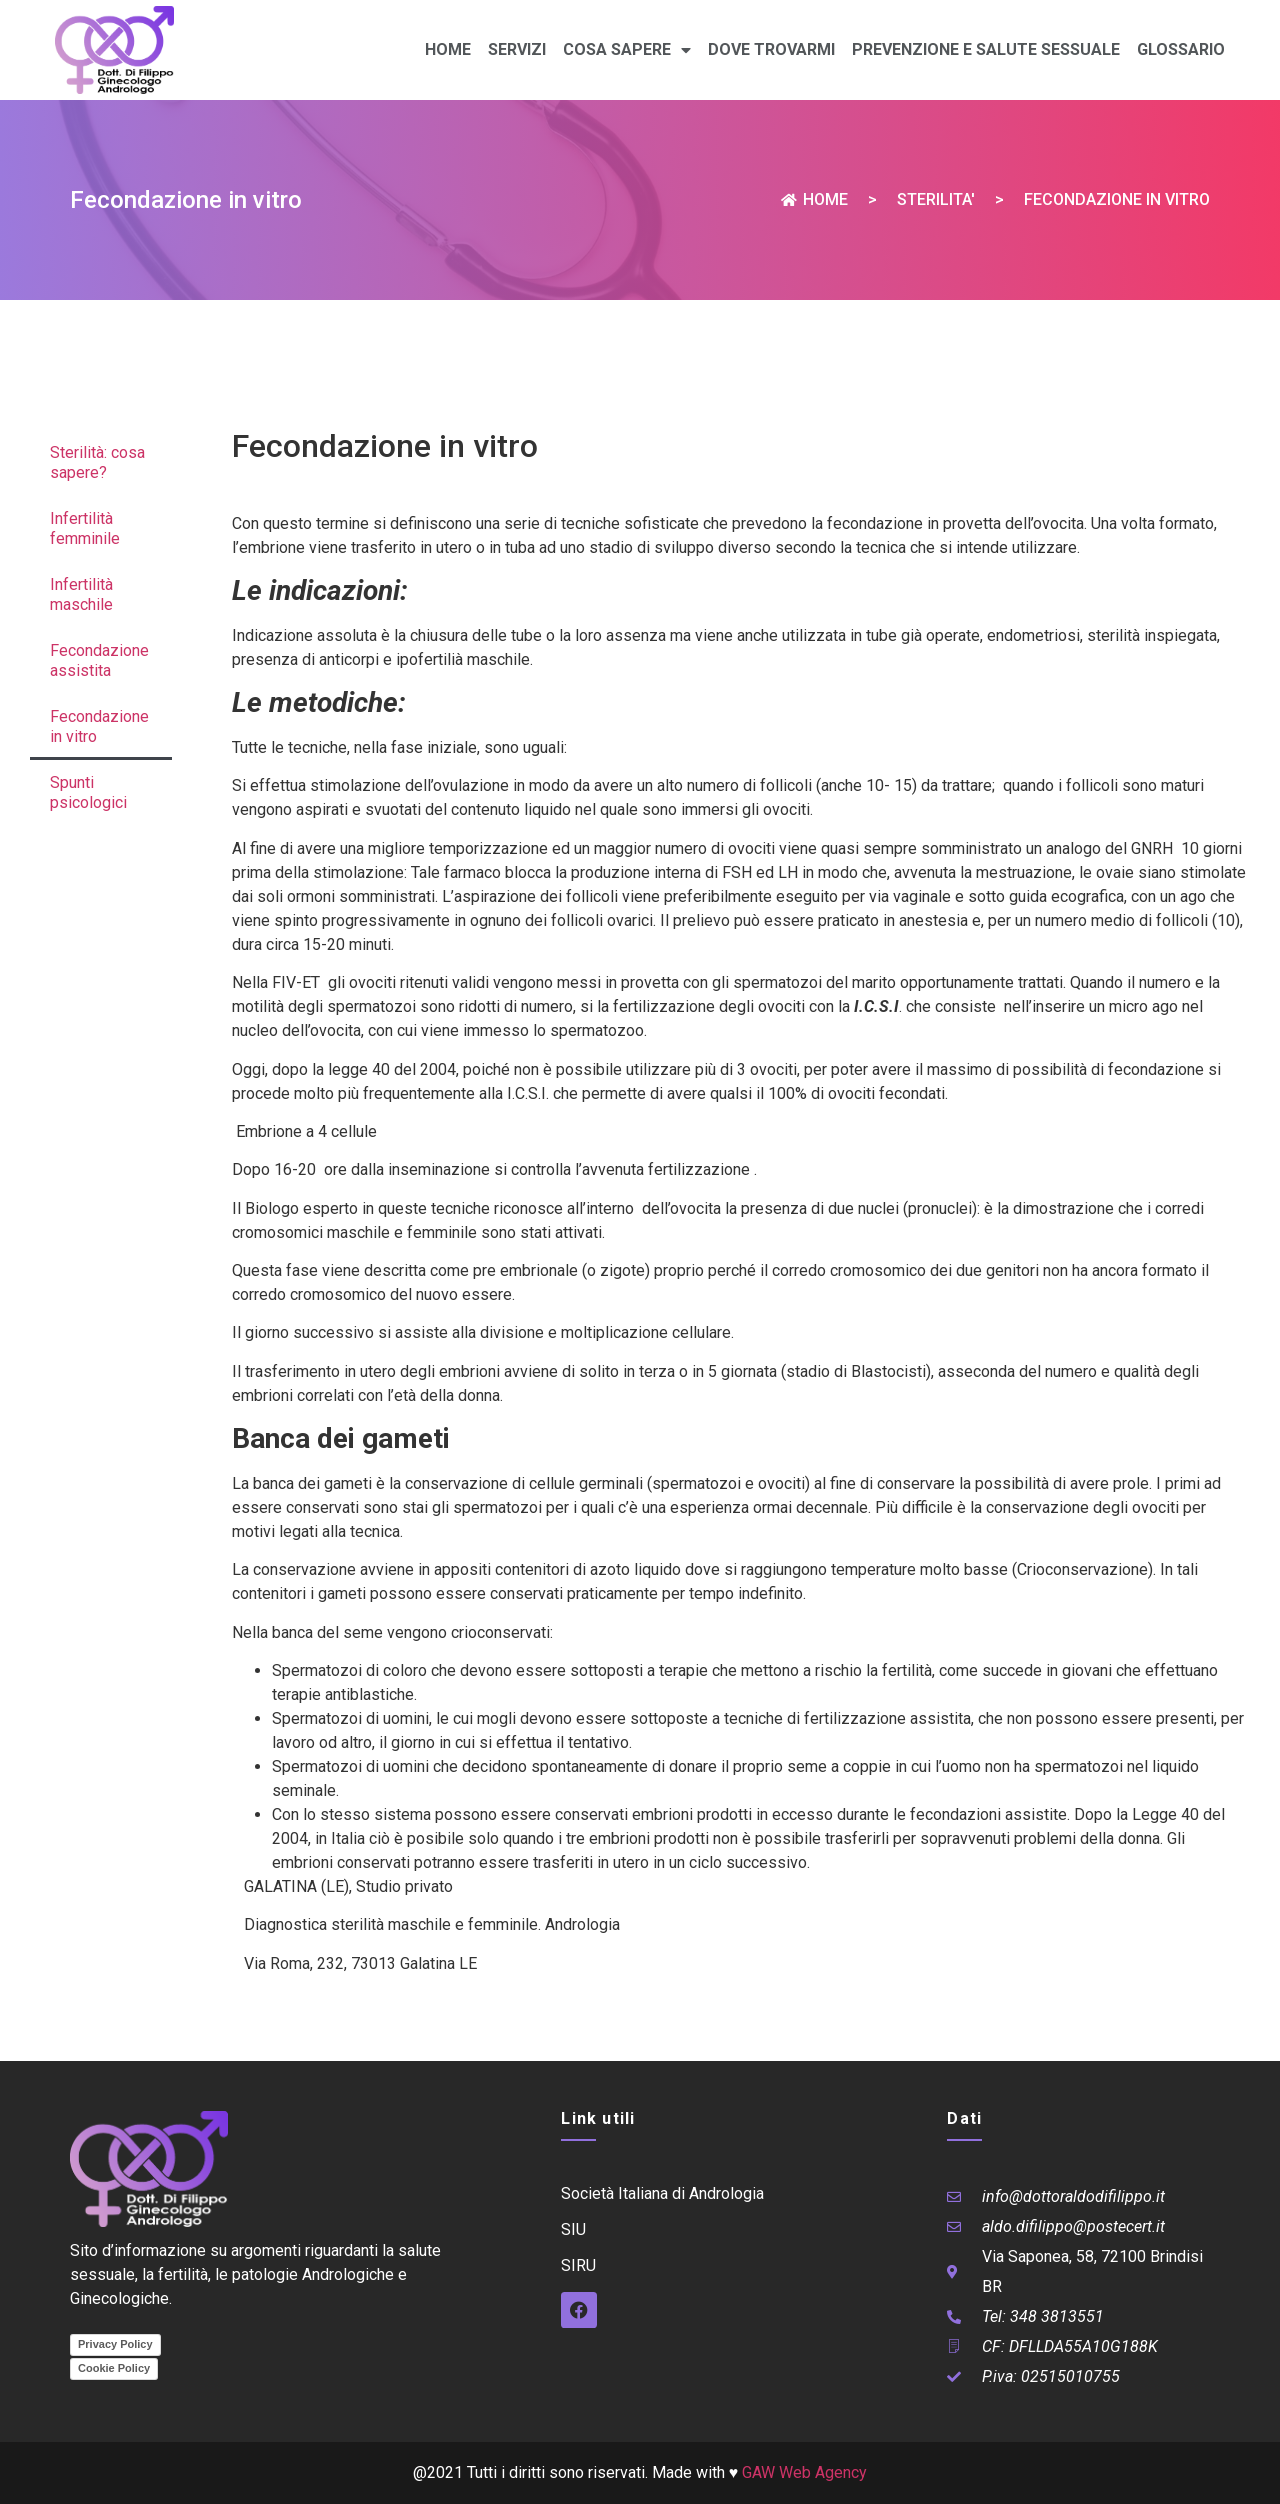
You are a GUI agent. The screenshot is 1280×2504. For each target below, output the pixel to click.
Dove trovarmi (771, 49)
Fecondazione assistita (99, 660)
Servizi (517, 49)
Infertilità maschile (81, 594)
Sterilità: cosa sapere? (97, 462)
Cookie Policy (114, 2368)
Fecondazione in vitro (99, 726)
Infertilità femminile (85, 528)
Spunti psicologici (88, 792)
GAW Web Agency (804, 2472)
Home (448, 49)
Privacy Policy (115, 2344)
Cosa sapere (627, 50)
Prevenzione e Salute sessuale (986, 49)
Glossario (1181, 49)
